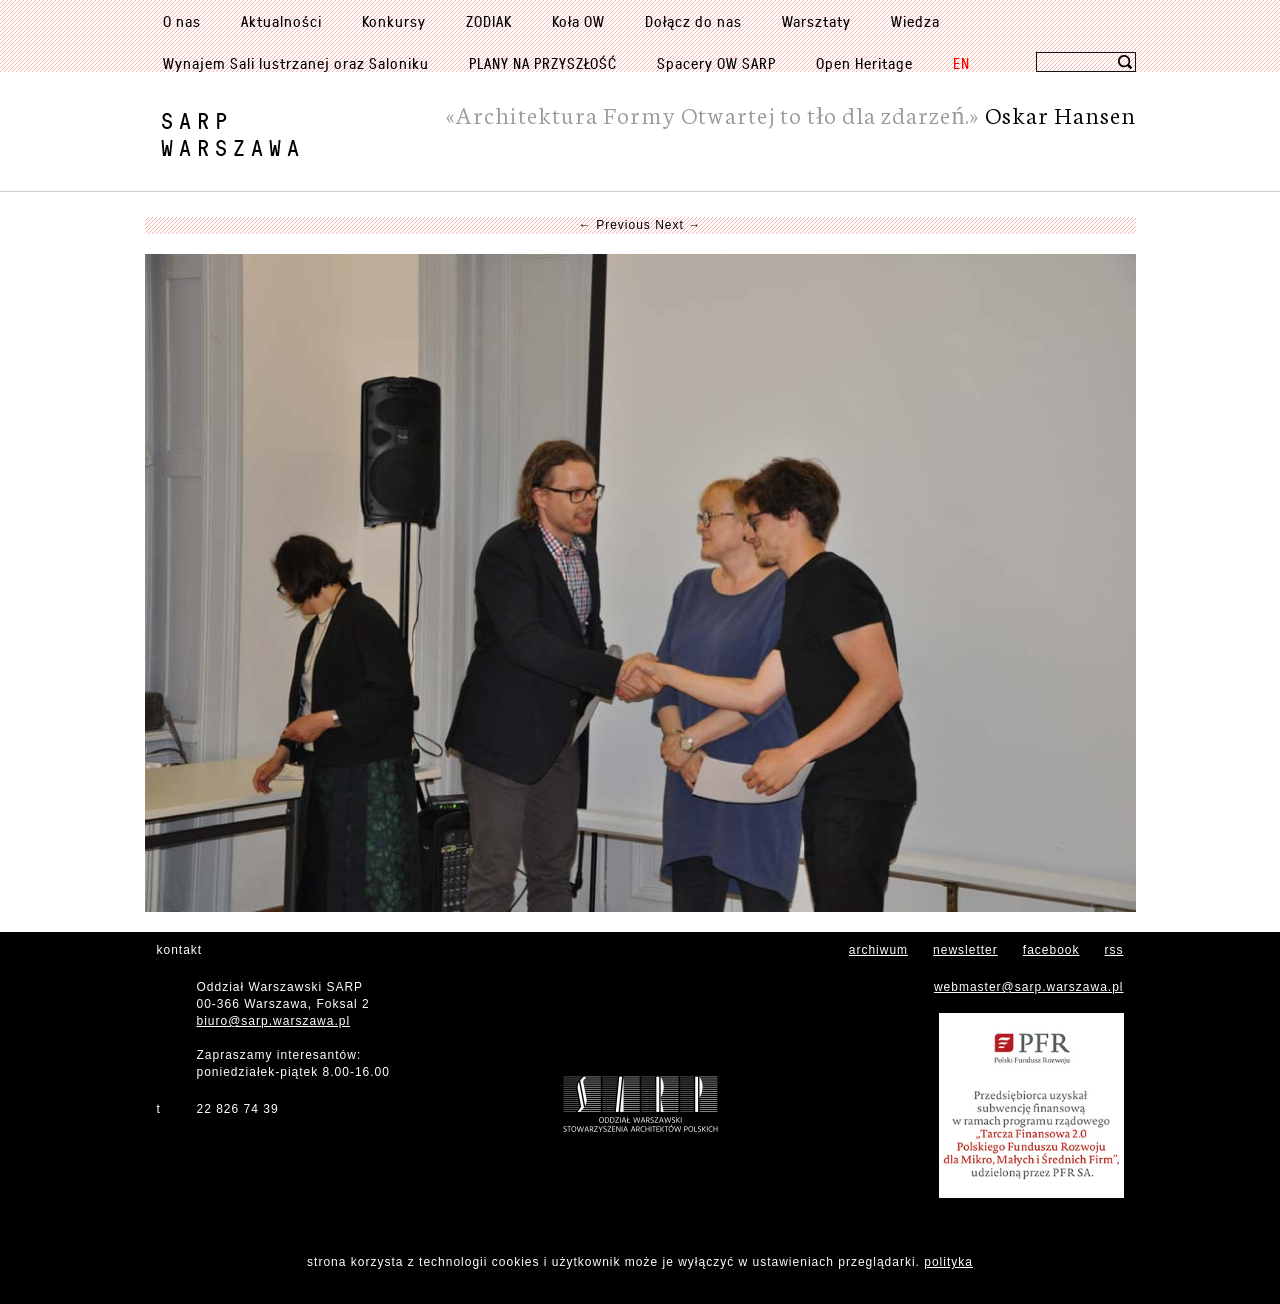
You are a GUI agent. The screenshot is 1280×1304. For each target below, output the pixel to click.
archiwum (878, 950)
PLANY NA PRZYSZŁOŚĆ (543, 63)
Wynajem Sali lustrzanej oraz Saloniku (296, 63)
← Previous (615, 225)
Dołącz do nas (693, 21)
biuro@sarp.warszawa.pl (274, 1021)
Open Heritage (864, 63)
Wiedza (915, 21)
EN (961, 63)
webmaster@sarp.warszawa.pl (1029, 987)
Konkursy (394, 21)
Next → (678, 225)
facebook (1051, 950)
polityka (948, 1262)
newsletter (965, 950)
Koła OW (578, 21)
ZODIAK (489, 21)
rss (1114, 950)
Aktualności (281, 21)
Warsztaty (816, 21)
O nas (182, 21)
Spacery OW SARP (716, 63)
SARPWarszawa (233, 134)
